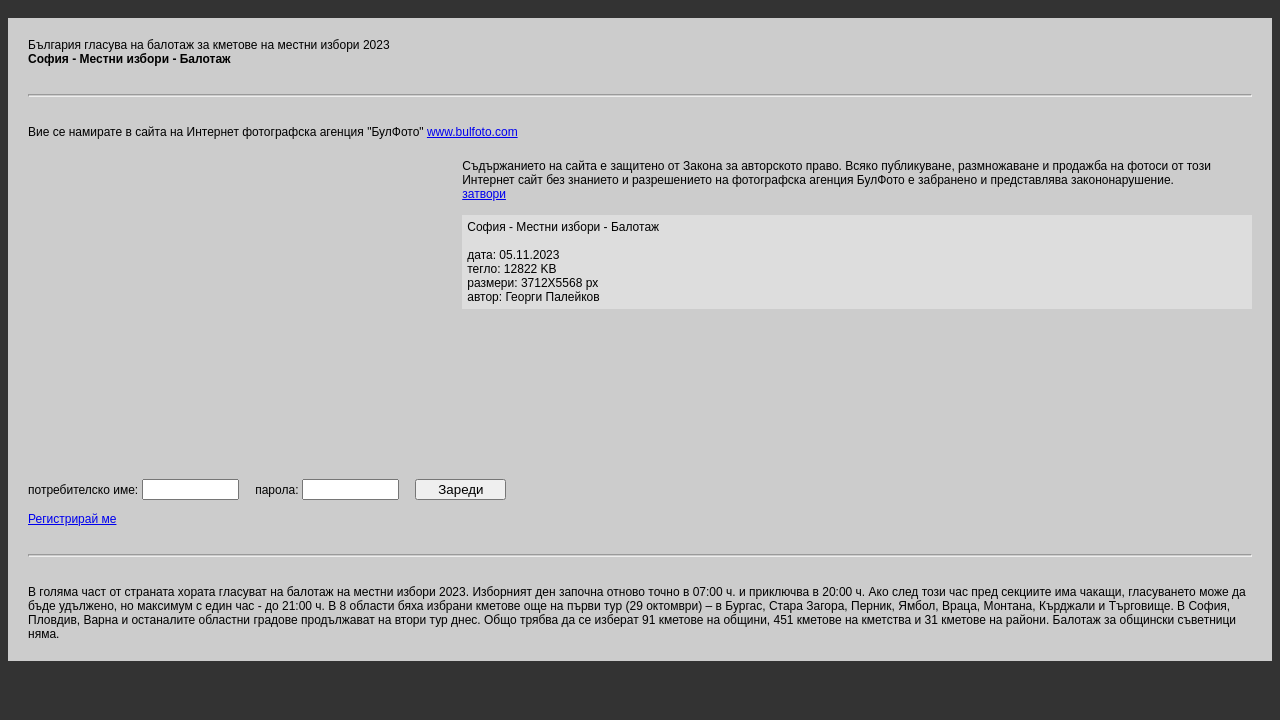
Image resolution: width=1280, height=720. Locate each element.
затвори (484, 194)
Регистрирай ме (72, 519)
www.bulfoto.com (472, 132)
